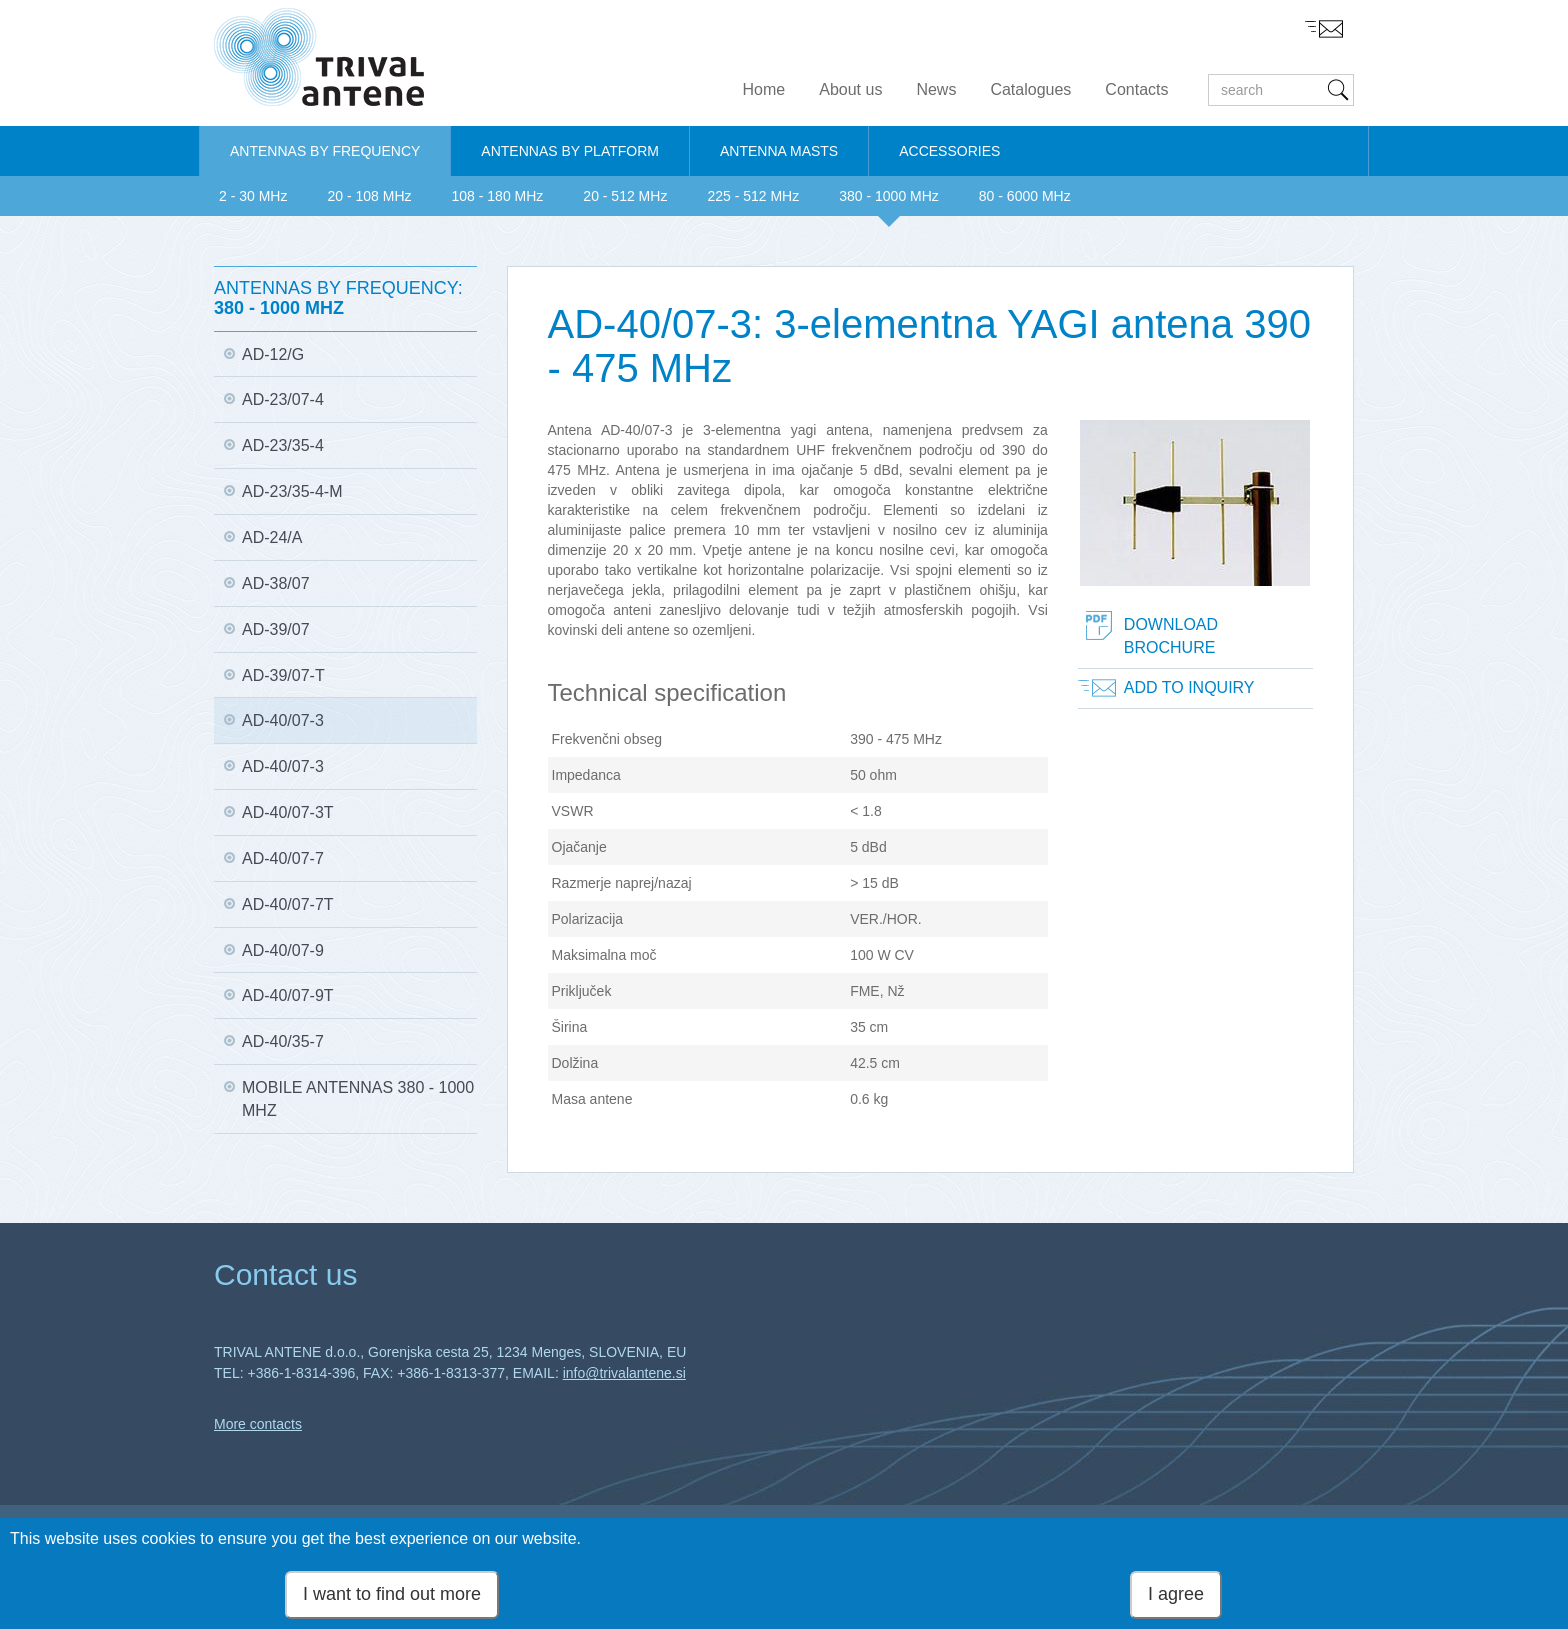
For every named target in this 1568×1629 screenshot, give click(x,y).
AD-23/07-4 (283, 399)
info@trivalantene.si (624, 1373)
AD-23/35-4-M (292, 491)
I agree (1176, 1599)
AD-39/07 (276, 629)
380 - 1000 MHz (889, 196)
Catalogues (1030, 89)
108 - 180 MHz (498, 196)
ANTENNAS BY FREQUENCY (325, 151)
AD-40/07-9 (283, 950)
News (936, 89)
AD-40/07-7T (288, 904)
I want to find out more (392, 1599)
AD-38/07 (276, 583)
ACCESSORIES (949, 151)
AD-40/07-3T (288, 812)
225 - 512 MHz (753, 196)
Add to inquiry (1189, 687)
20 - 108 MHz (369, 196)
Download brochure (1171, 636)
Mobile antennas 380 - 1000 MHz (358, 1099)
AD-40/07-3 (283, 720)
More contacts (258, 1424)
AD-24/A (272, 537)
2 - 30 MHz (253, 196)
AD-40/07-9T (288, 995)
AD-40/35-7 (283, 1041)
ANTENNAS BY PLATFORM (570, 151)
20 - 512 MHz (625, 196)
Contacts (1136, 89)
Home (764, 89)
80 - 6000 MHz (1025, 196)
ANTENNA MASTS (779, 151)
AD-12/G (273, 354)
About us (850, 89)
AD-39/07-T (283, 675)
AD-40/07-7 (283, 858)
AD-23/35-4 (283, 445)
